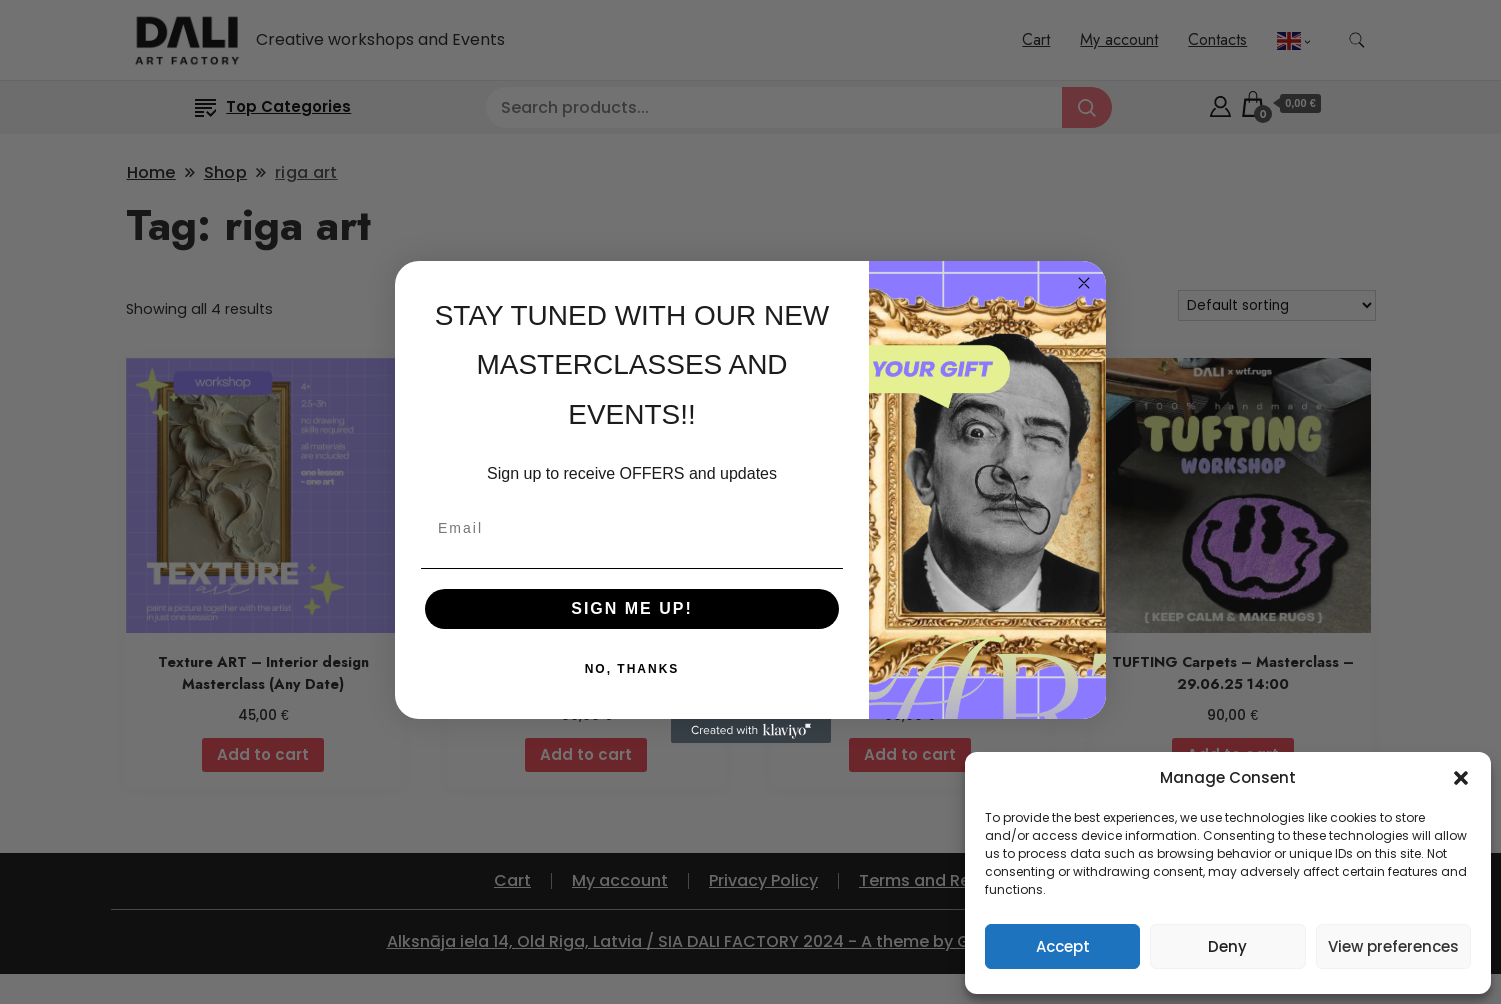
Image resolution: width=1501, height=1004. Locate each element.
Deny (1227, 946)
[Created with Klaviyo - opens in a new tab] (751, 731)
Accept (1063, 946)
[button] (1461, 778)
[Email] (632, 528)
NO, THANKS (632, 669)
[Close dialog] (1084, 283)
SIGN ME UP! (632, 608)
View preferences (1393, 946)
